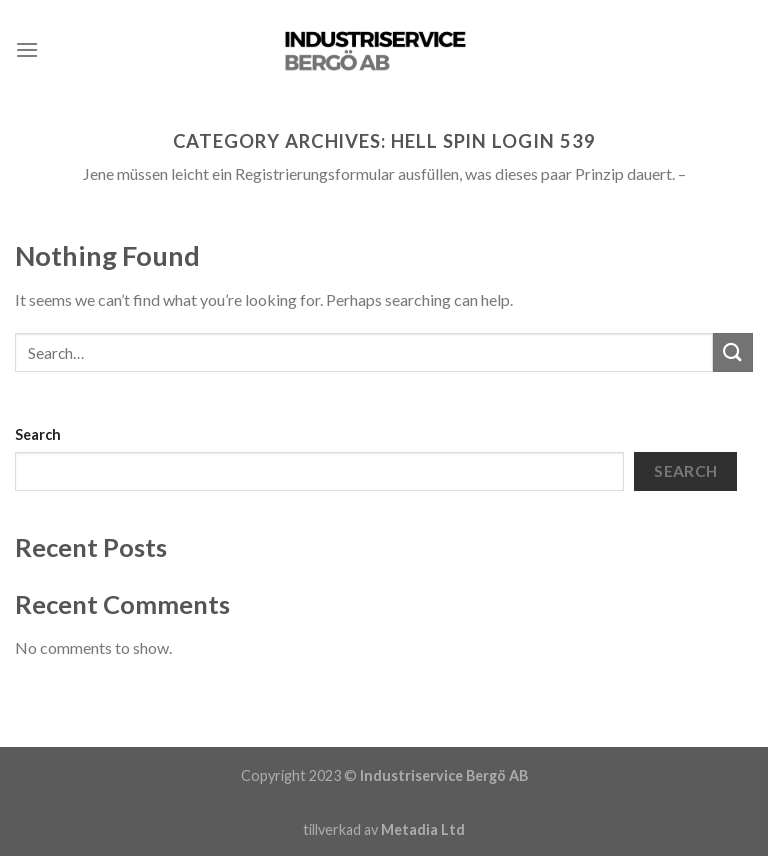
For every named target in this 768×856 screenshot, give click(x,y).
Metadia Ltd (423, 829)
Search (38, 434)
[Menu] (27, 49)
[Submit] (733, 352)
